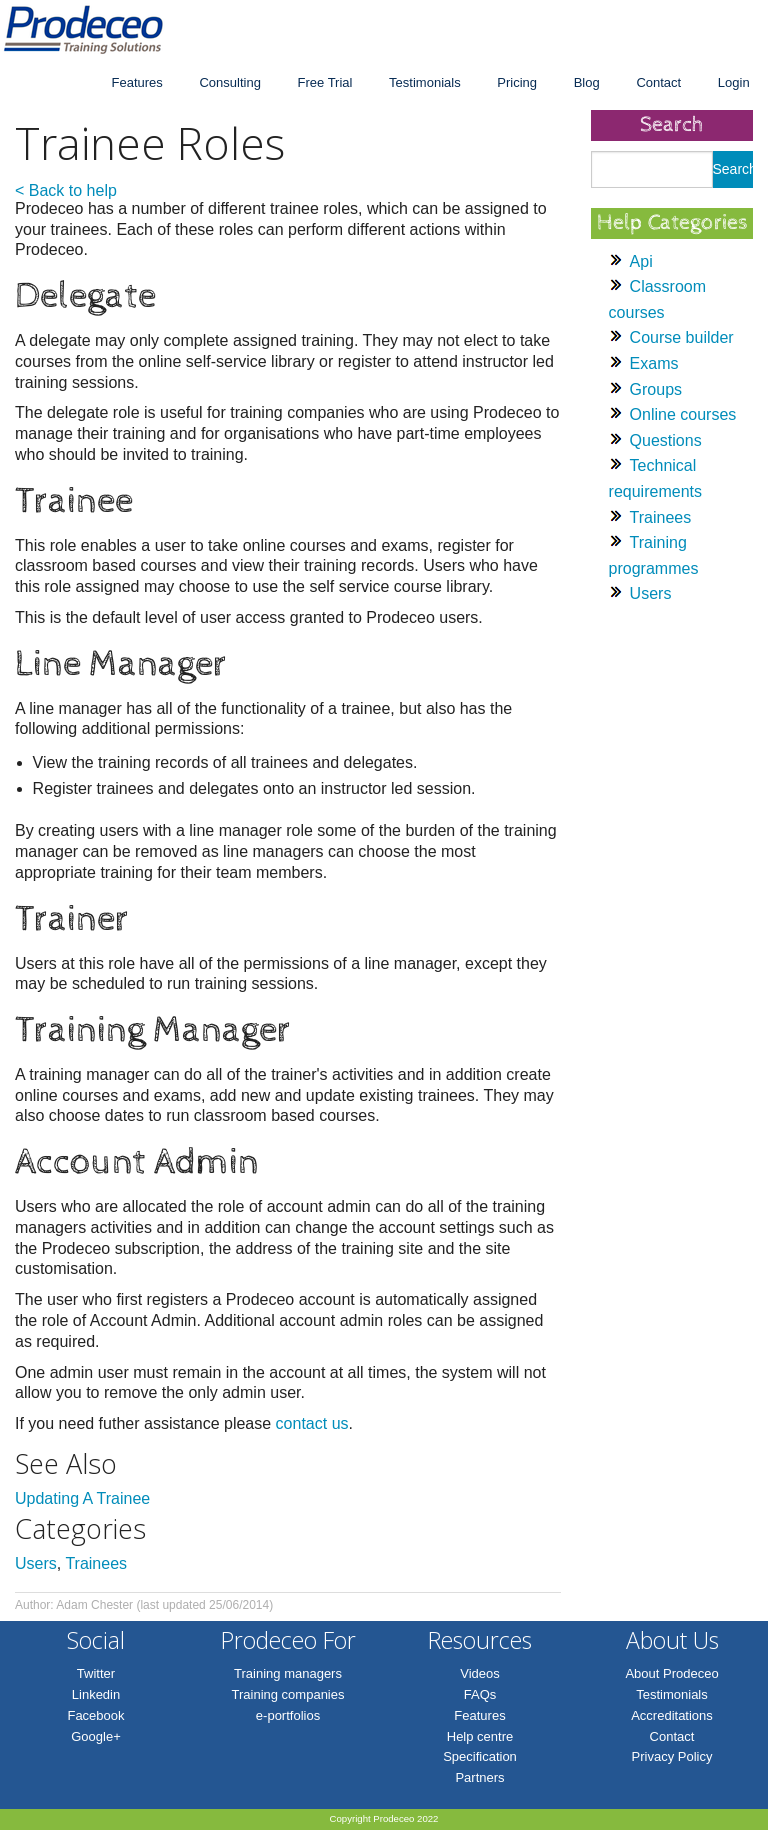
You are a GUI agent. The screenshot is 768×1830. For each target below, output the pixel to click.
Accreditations (672, 1715)
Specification (480, 1756)
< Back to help (66, 190)
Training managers (288, 1673)
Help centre (480, 1736)
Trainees (96, 1563)
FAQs (480, 1694)
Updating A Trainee (82, 1498)
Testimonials (425, 82)
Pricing (517, 82)
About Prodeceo (671, 1673)
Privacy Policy (672, 1756)
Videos (480, 1673)
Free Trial (325, 82)
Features (136, 82)
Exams (654, 363)
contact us (312, 1423)
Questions (666, 440)
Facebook (95, 1715)
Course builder (682, 337)
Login (734, 82)
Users (36, 1563)
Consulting (229, 82)
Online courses (683, 414)
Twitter (96, 1673)
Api (641, 261)
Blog (587, 82)
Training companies (288, 1694)
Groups (656, 389)
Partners (479, 1777)
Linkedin (96, 1694)
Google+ (96, 1736)
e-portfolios (288, 1715)
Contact (658, 82)
